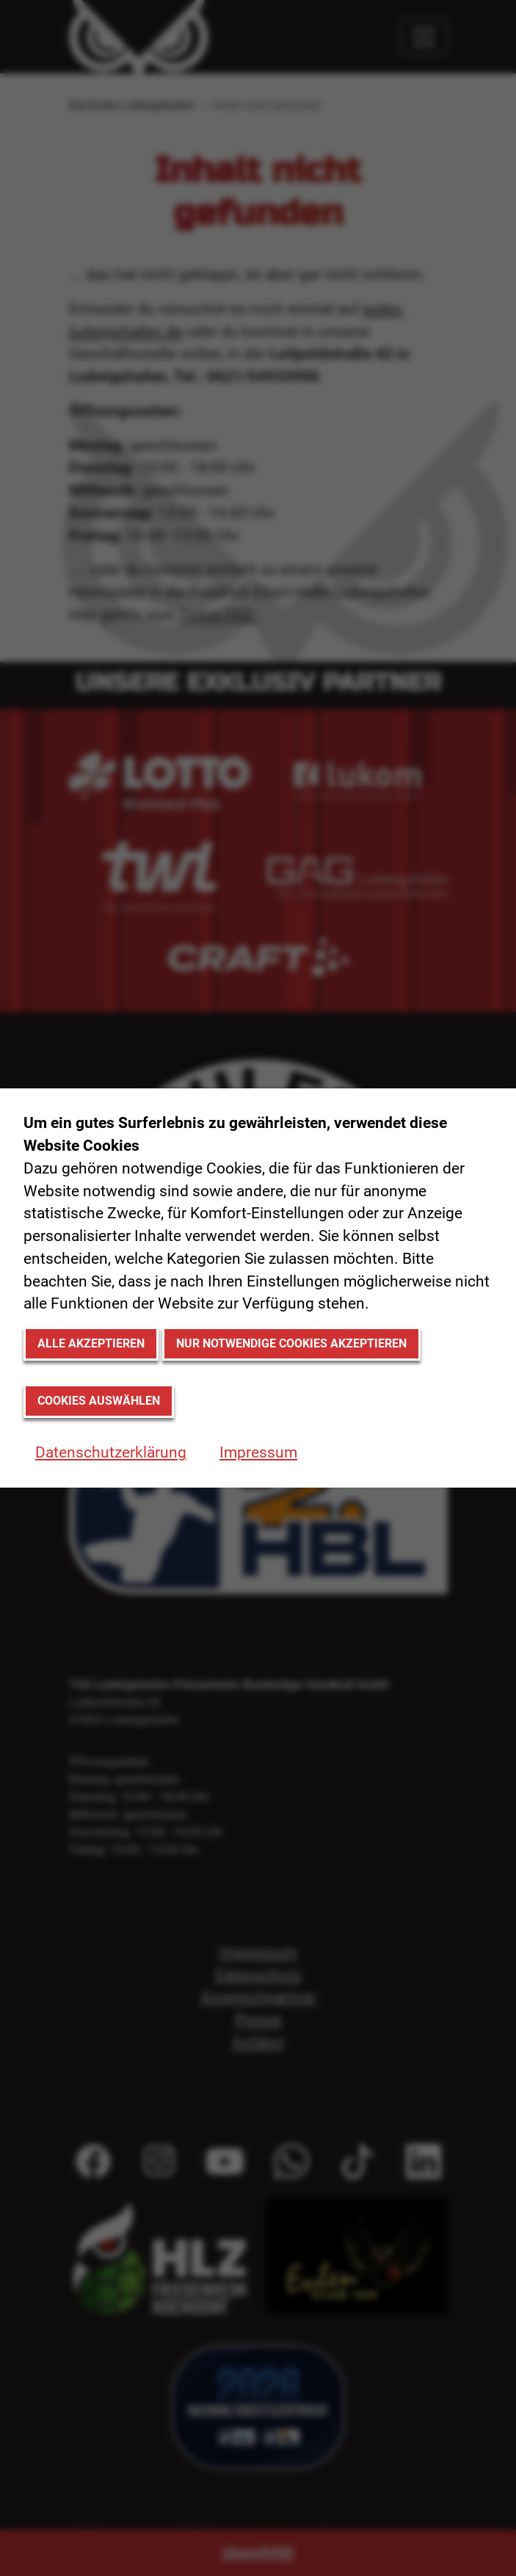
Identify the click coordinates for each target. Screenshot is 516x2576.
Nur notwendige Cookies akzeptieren (291, 1343)
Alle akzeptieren (91, 1343)
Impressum (258, 1452)
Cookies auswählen (98, 1401)
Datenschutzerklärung (110, 1452)
